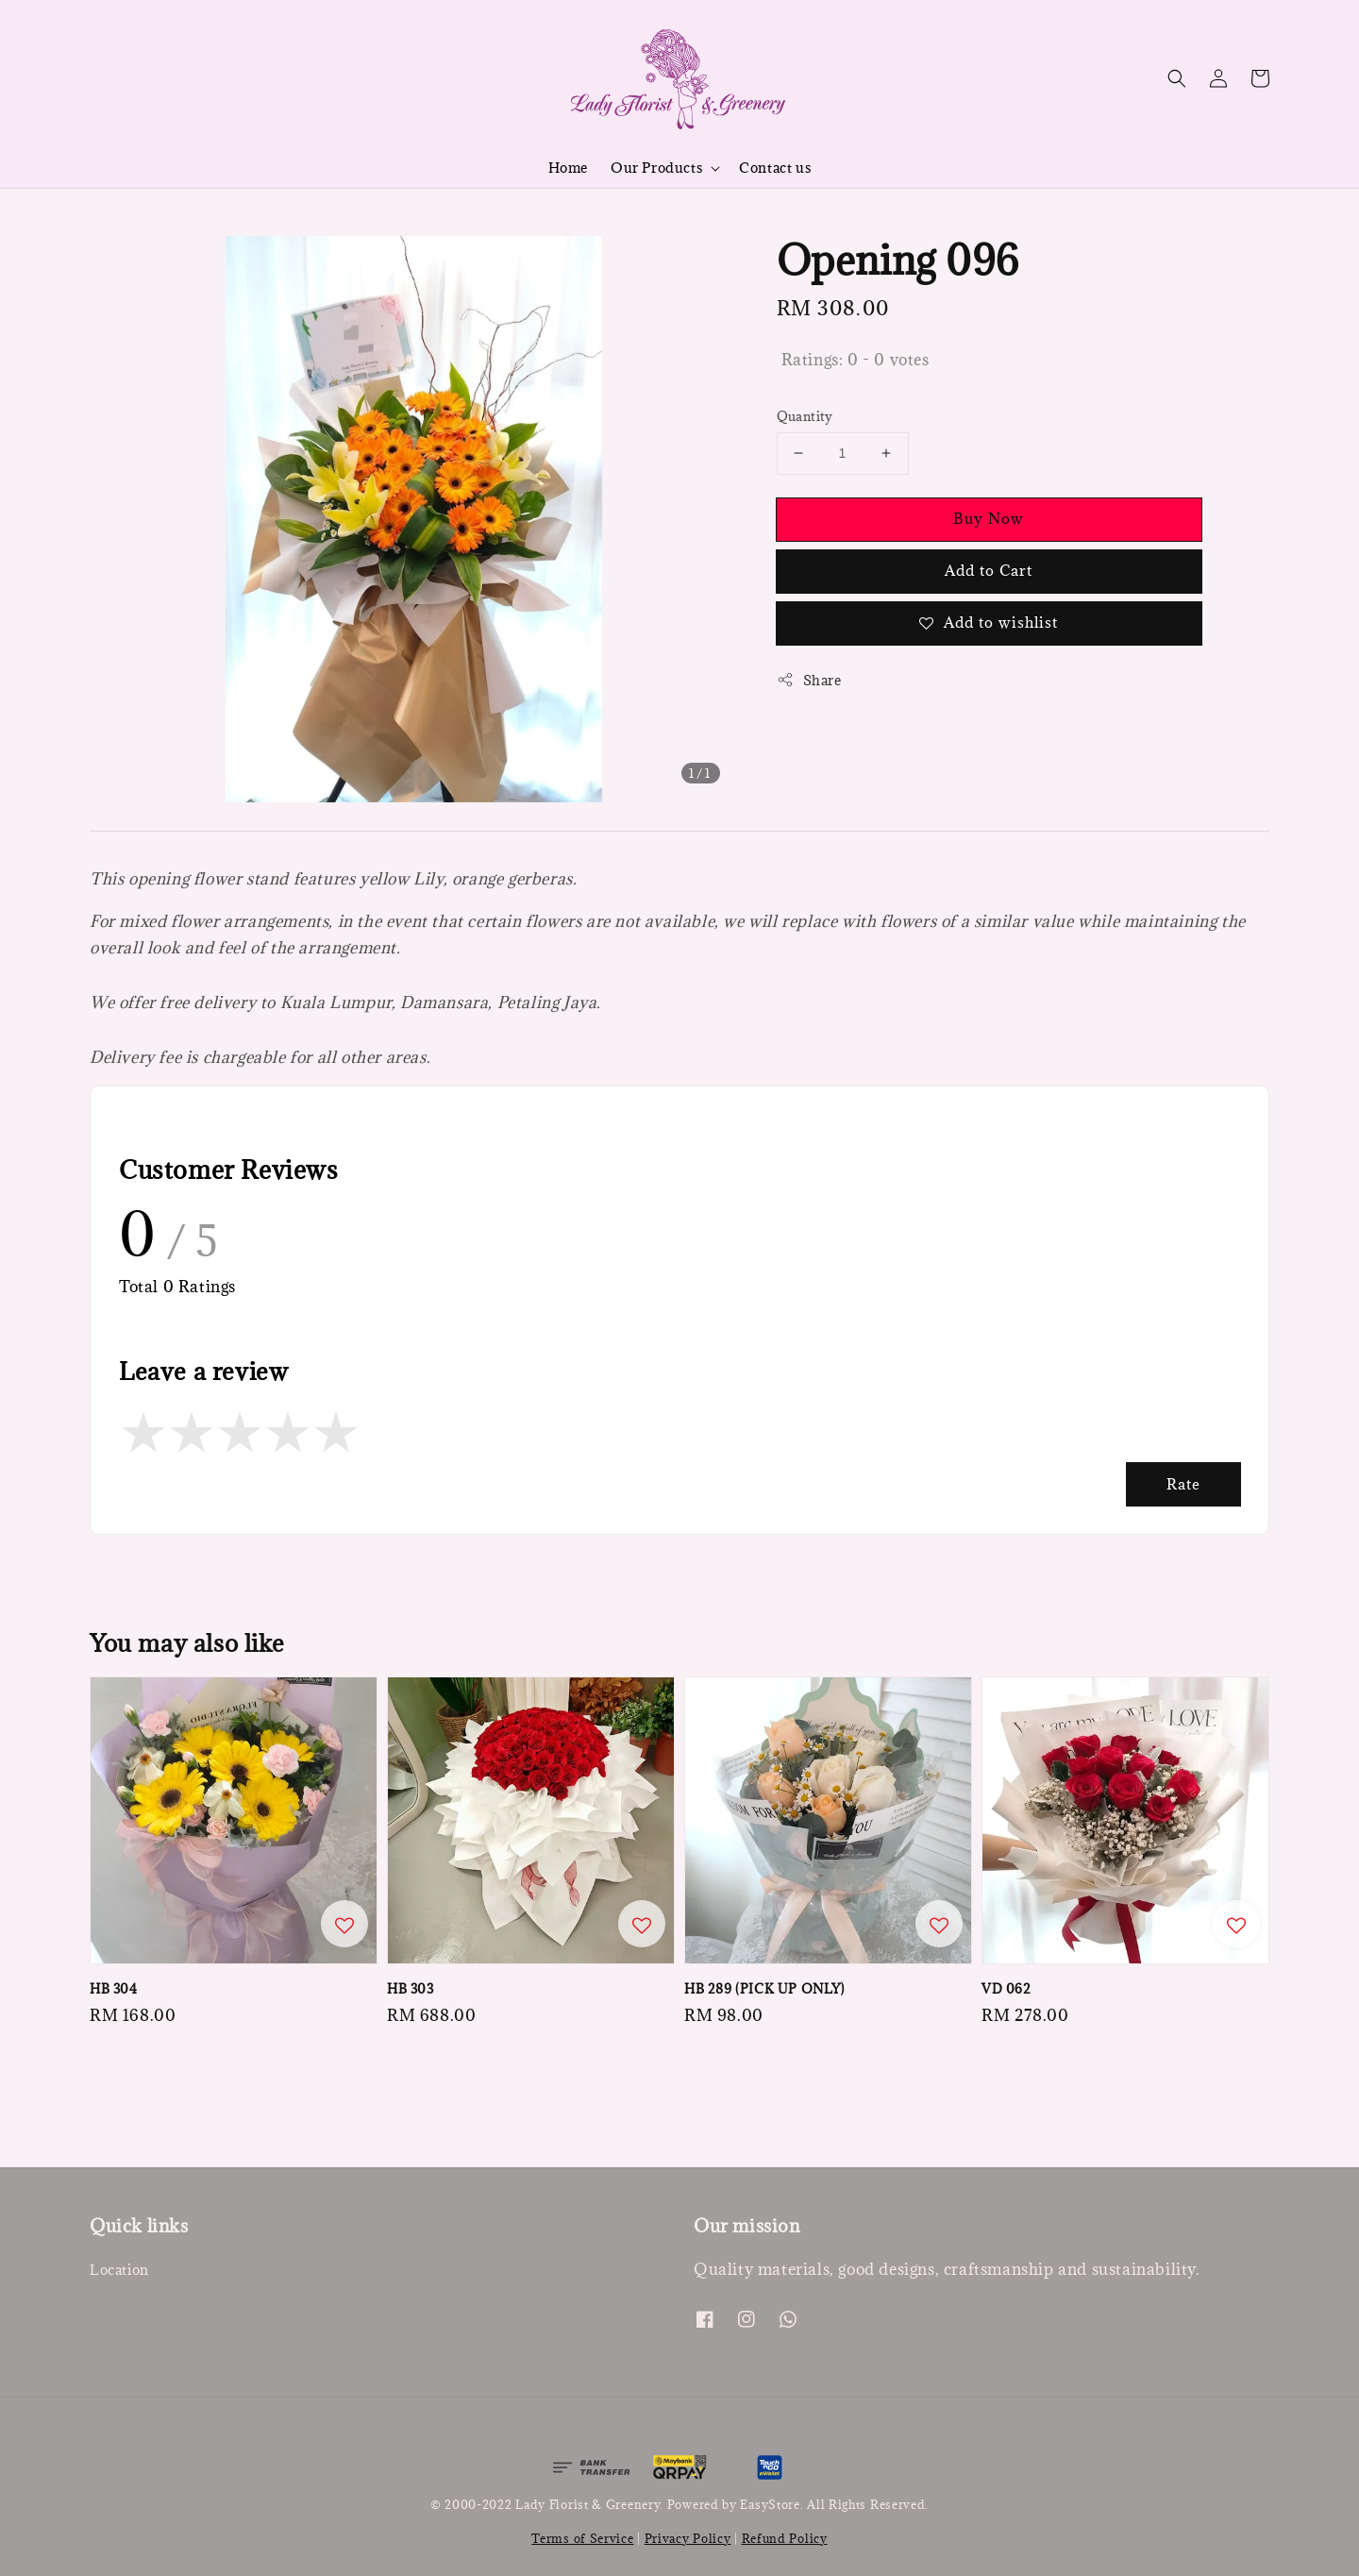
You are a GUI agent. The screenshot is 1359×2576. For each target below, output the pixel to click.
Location (119, 2270)
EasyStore (769, 2504)
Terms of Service (582, 2538)
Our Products (656, 168)
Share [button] (809, 680)
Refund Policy (785, 2538)
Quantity (805, 416)
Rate (1183, 1483)
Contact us (775, 168)
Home (568, 168)
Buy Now (988, 518)
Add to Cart (988, 570)
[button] (1177, 78)
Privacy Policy (688, 2538)
